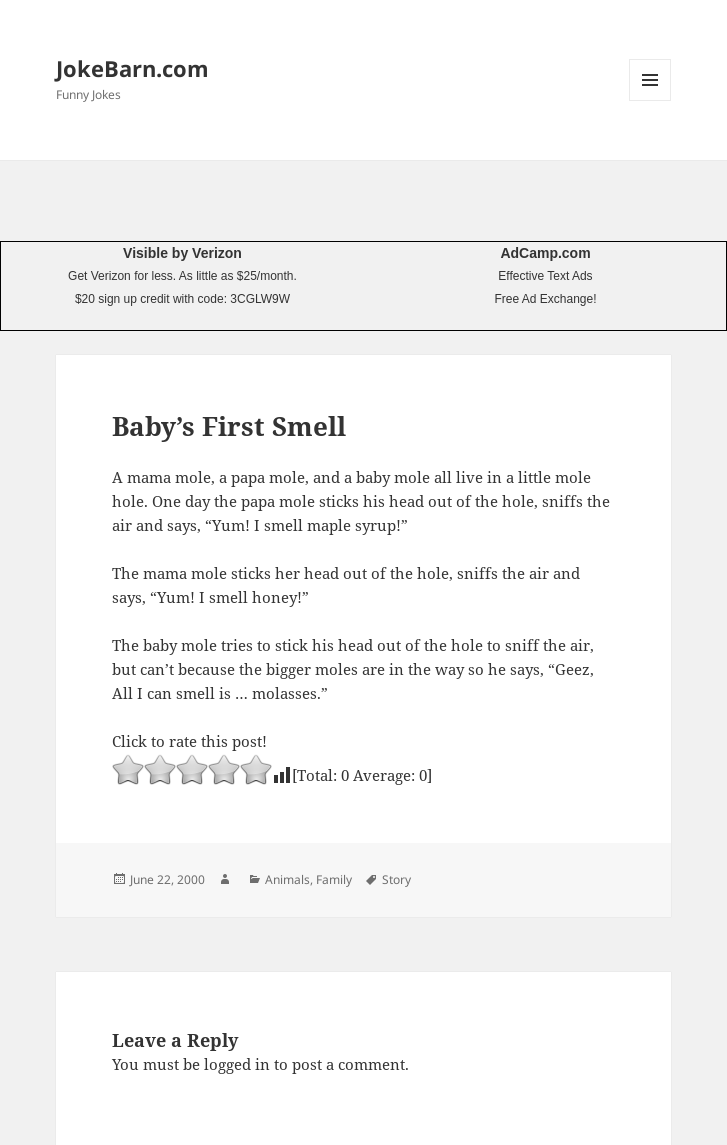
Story (396, 879)
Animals (287, 879)
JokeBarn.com (132, 68)
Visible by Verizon (182, 253)
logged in (237, 1064)
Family (334, 879)
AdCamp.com (545, 253)
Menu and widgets (650, 100)
